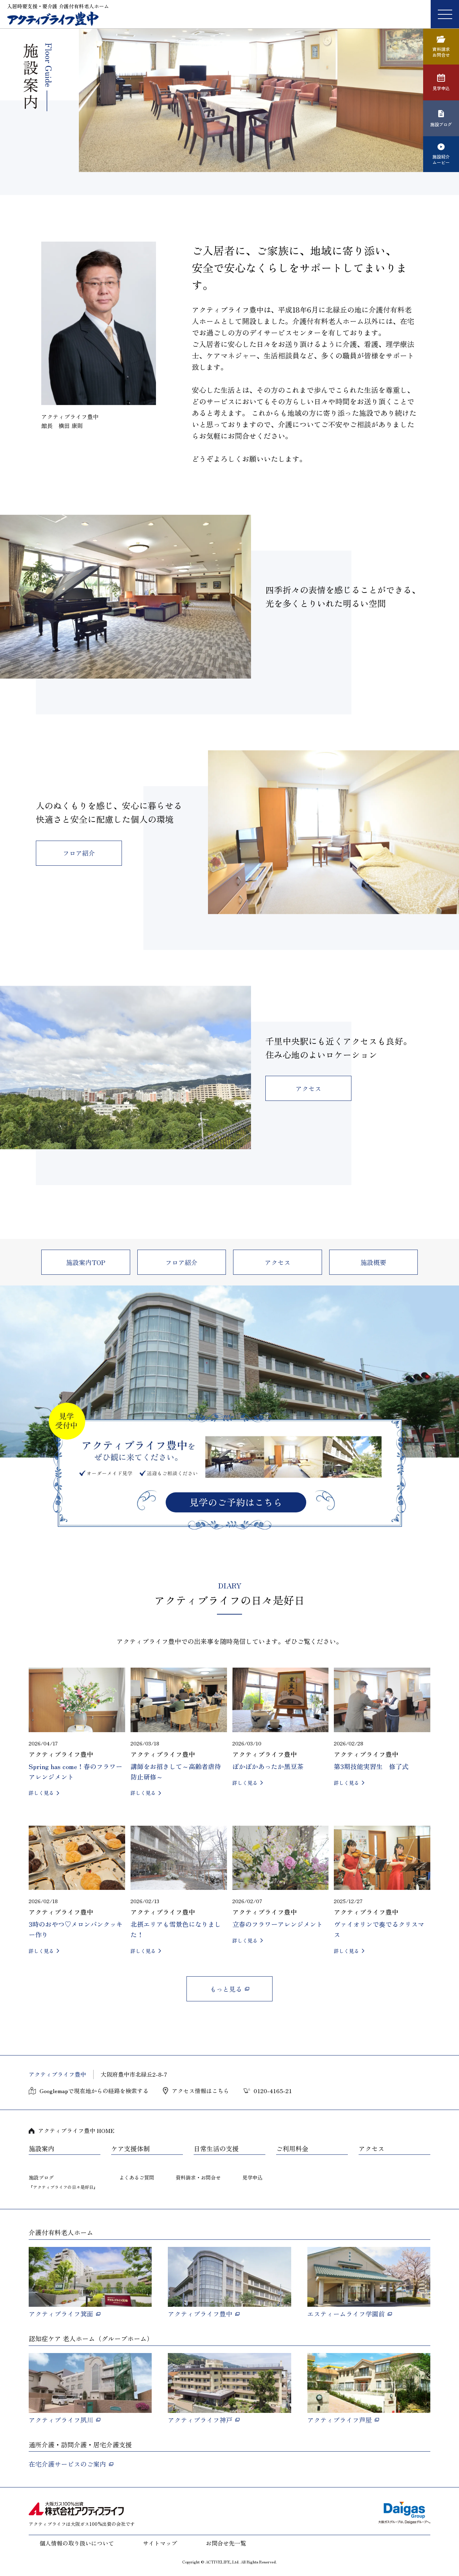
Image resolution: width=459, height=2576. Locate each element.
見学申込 (252, 2177)
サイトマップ (160, 2543)
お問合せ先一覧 (226, 2543)
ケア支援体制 (130, 2148)
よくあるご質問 (136, 2177)
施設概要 (373, 1262)
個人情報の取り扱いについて (76, 2543)
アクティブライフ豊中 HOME (76, 2130)
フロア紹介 (79, 852)
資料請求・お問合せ (198, 2177)
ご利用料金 (292, 2148)
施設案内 (42, 2148)
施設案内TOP (85, 1262)
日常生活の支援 (216, 2148)
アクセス (308, 1088)
